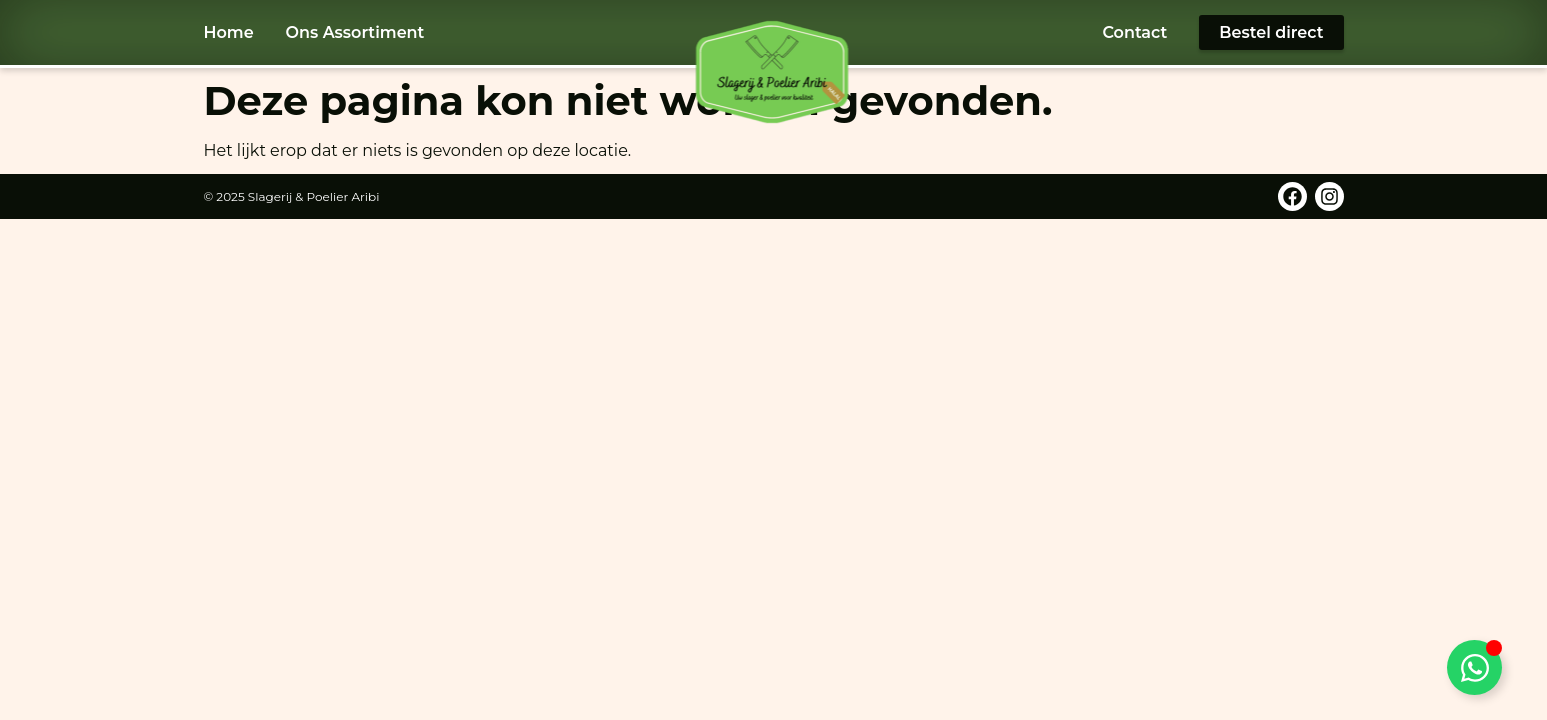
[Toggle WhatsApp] (1474, 667)
